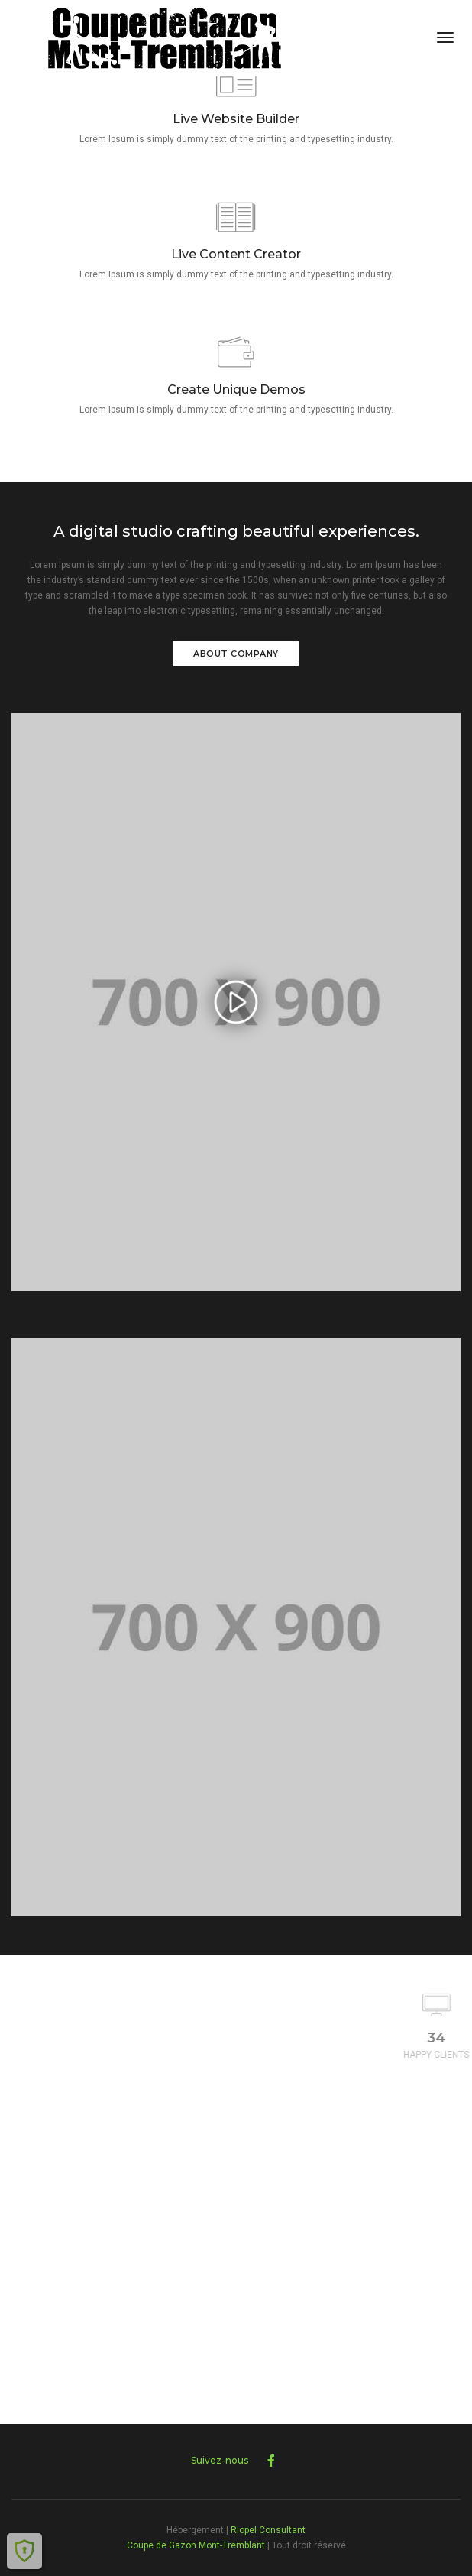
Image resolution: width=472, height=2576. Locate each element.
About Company (236, 653)
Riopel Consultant (268, 2530)
